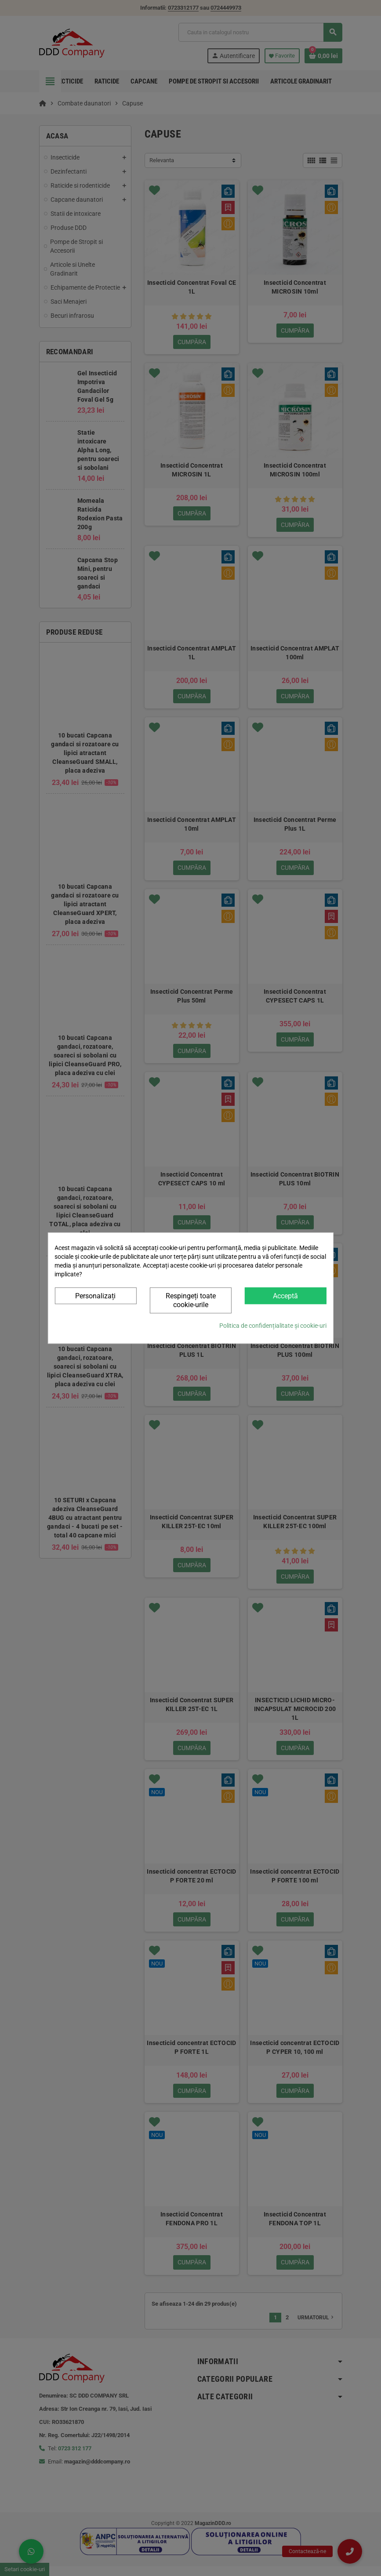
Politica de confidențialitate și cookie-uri (273, 1325)
